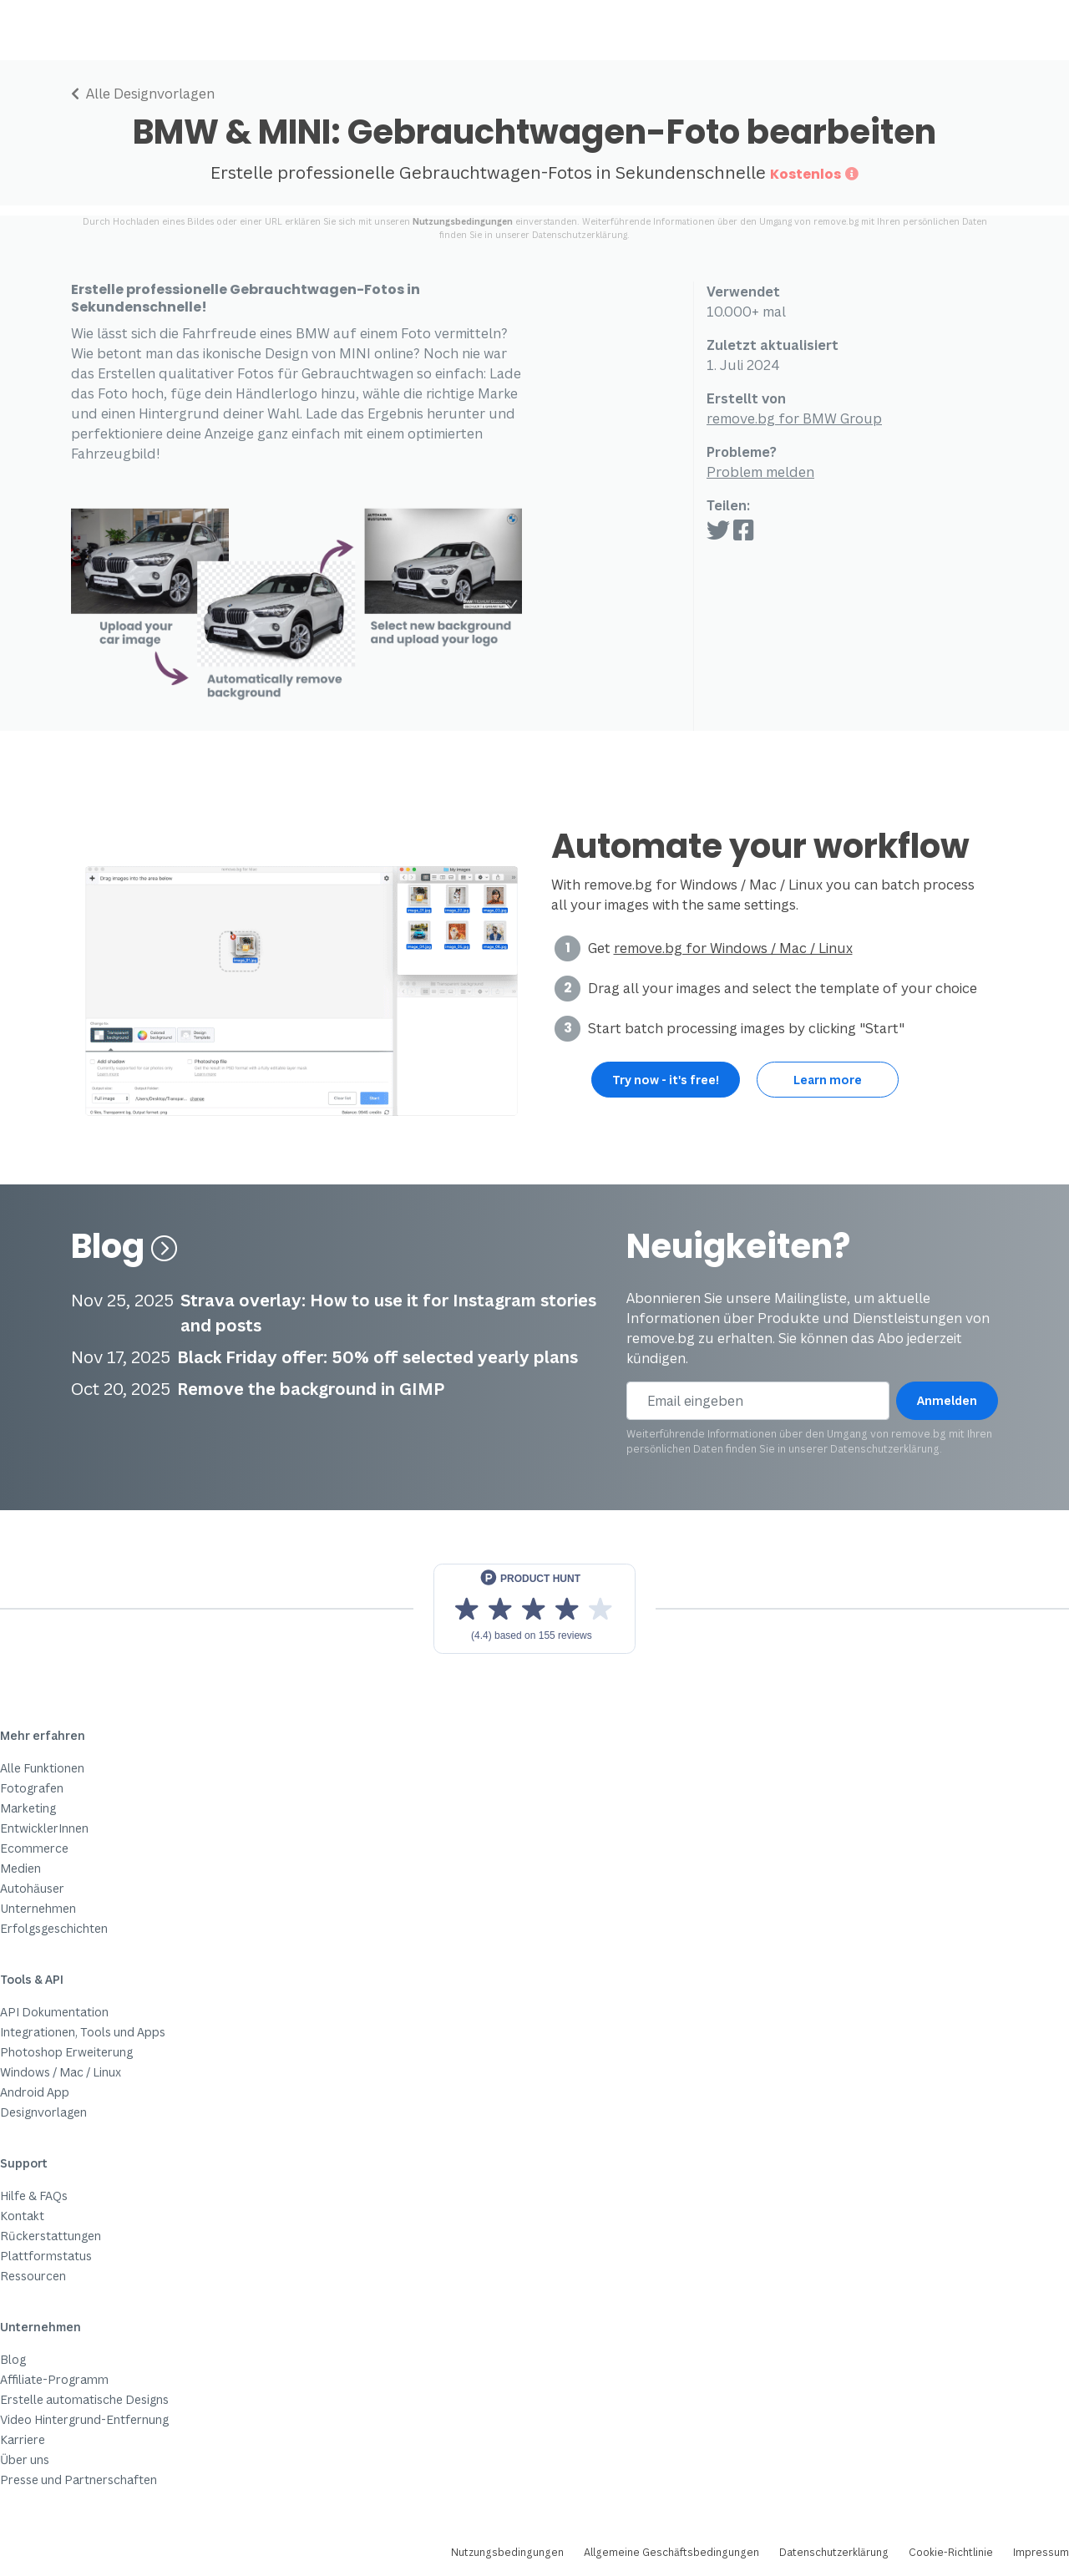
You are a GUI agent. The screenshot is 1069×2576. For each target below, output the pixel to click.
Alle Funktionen (42, 1768)
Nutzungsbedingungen (463, 221)
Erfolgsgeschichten (54, 1928)
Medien (20, 1868)
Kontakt (22, 2216)
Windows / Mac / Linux (60, 2072)
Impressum (1041, 2552)
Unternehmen (38, 1908)
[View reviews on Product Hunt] (534, 1609)
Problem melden (760, 472)
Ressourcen (33, 2276)
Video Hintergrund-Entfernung (84, 2419)
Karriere (22, 2439)
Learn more (827, 1080)
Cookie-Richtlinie (951, 2552)
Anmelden (947, 1400)
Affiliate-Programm (54, 2379)
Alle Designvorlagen (143, 93)
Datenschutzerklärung (579, 235)
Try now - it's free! (665, 1080)
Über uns (24, 2459)
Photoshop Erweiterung (66, 2052)
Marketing (28, 1808)
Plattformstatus (46, 2256)
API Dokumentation (54, 2012)
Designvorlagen (43, 2112)
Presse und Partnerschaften (78, 2479)
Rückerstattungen (50, 2236)
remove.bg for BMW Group (794, 418)
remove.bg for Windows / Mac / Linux (733, 948)
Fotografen (31, 1788)
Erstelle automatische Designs (84, 2399)
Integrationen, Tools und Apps (82, 2032)
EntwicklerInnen (44, 1828)
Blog (124, 1246)
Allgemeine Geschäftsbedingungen (671, 2552)
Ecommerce (34, 1848)
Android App (34, 2092)
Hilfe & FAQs (34, 2195)
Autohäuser (32, 1888)
